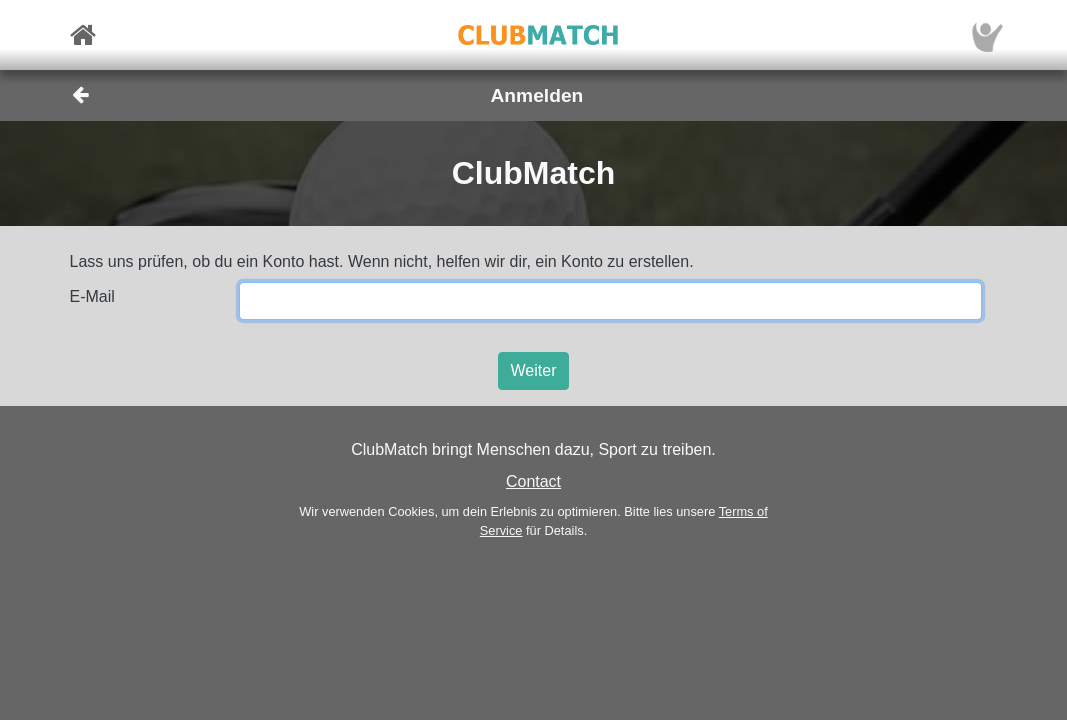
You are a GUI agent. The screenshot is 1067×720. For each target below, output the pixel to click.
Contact (533, 481)
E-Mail (92, 296)
